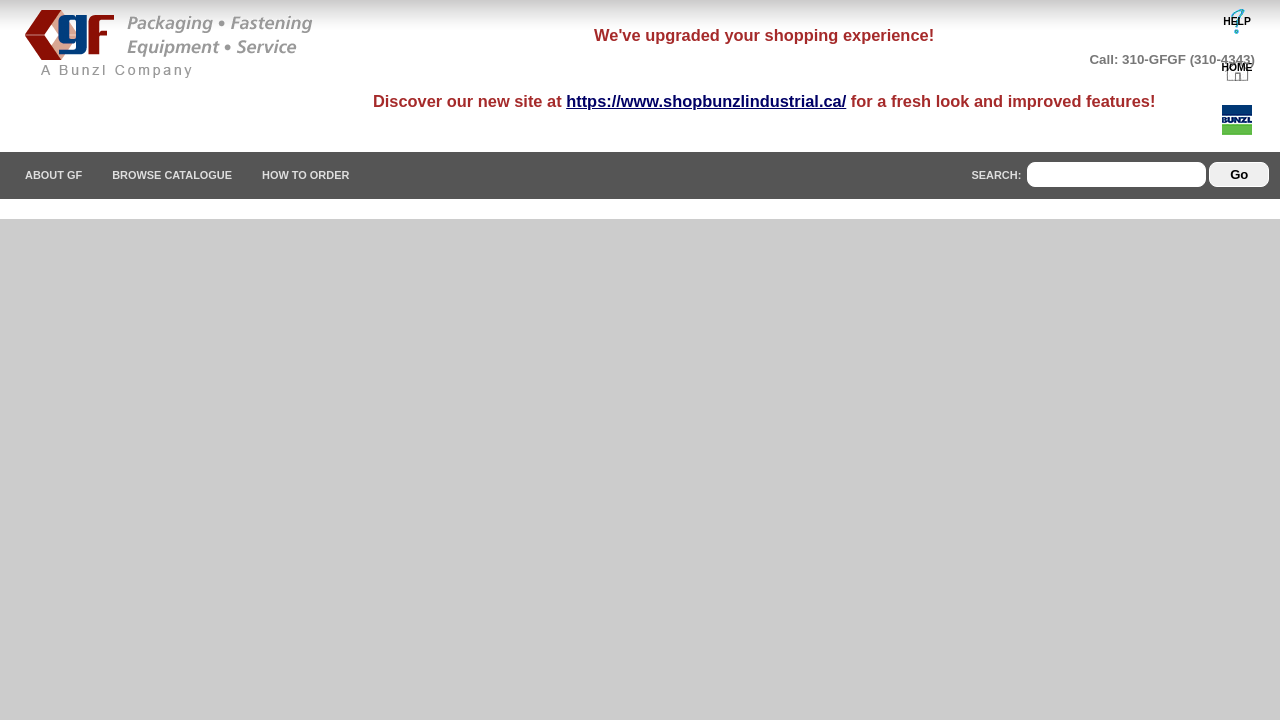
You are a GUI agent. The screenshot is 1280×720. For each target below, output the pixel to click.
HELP (1237, 21)
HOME (1237, 67)
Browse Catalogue (172, 175)
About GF (53, 175)
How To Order (305, 175)
